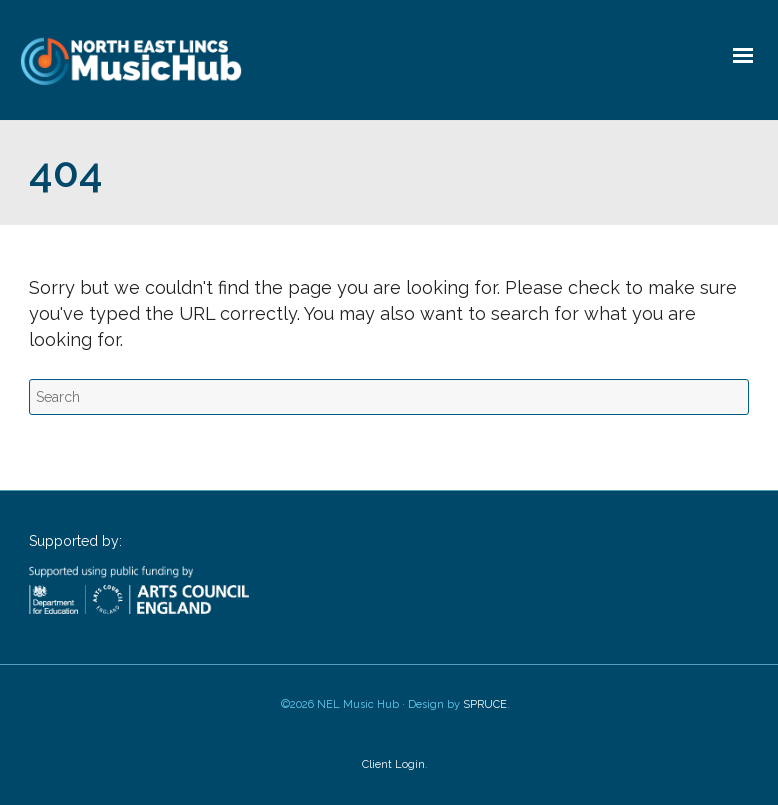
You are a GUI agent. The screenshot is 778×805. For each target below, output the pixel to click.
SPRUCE (485, 704)
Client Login (393, 764)
